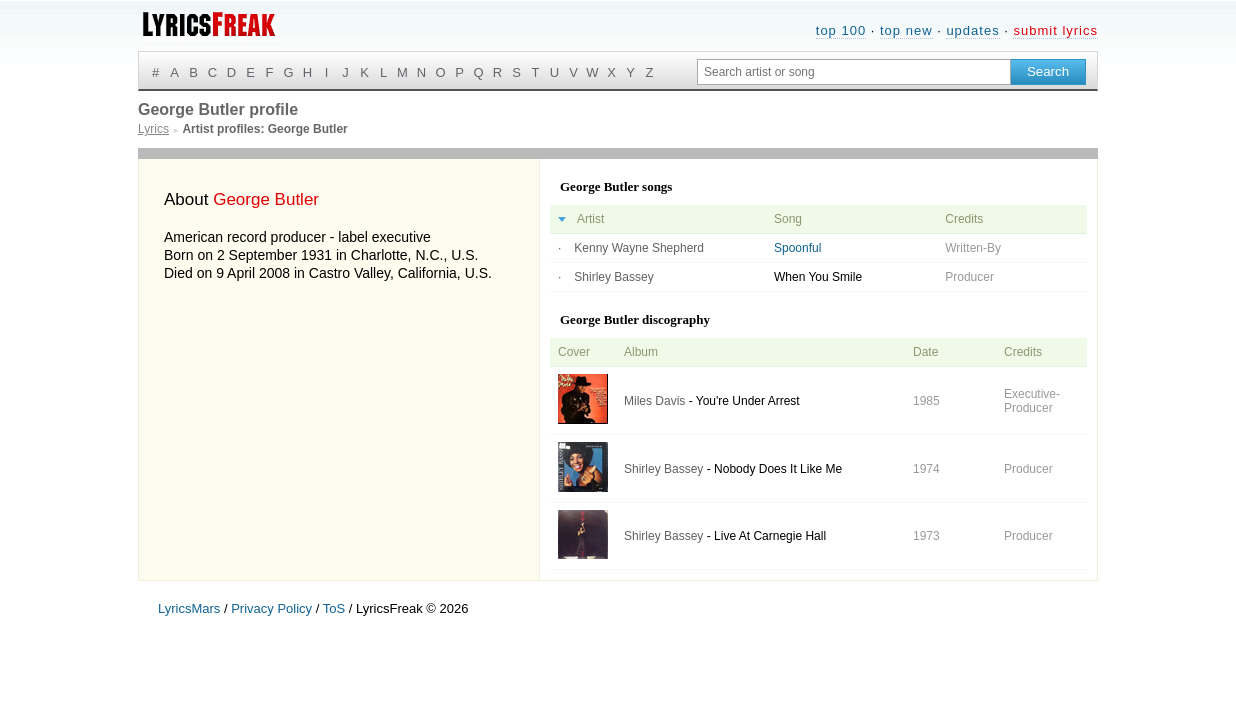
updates (972, 30)
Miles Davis (654, 401)
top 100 (841, 30)
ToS (334, 608)
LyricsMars (189, 608)
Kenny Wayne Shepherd (639, 248)
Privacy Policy (271, 608)
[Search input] (854, 72)
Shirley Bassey (613, 277)
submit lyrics (1055, 30)
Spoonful (797, 248)
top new (906, 30)
